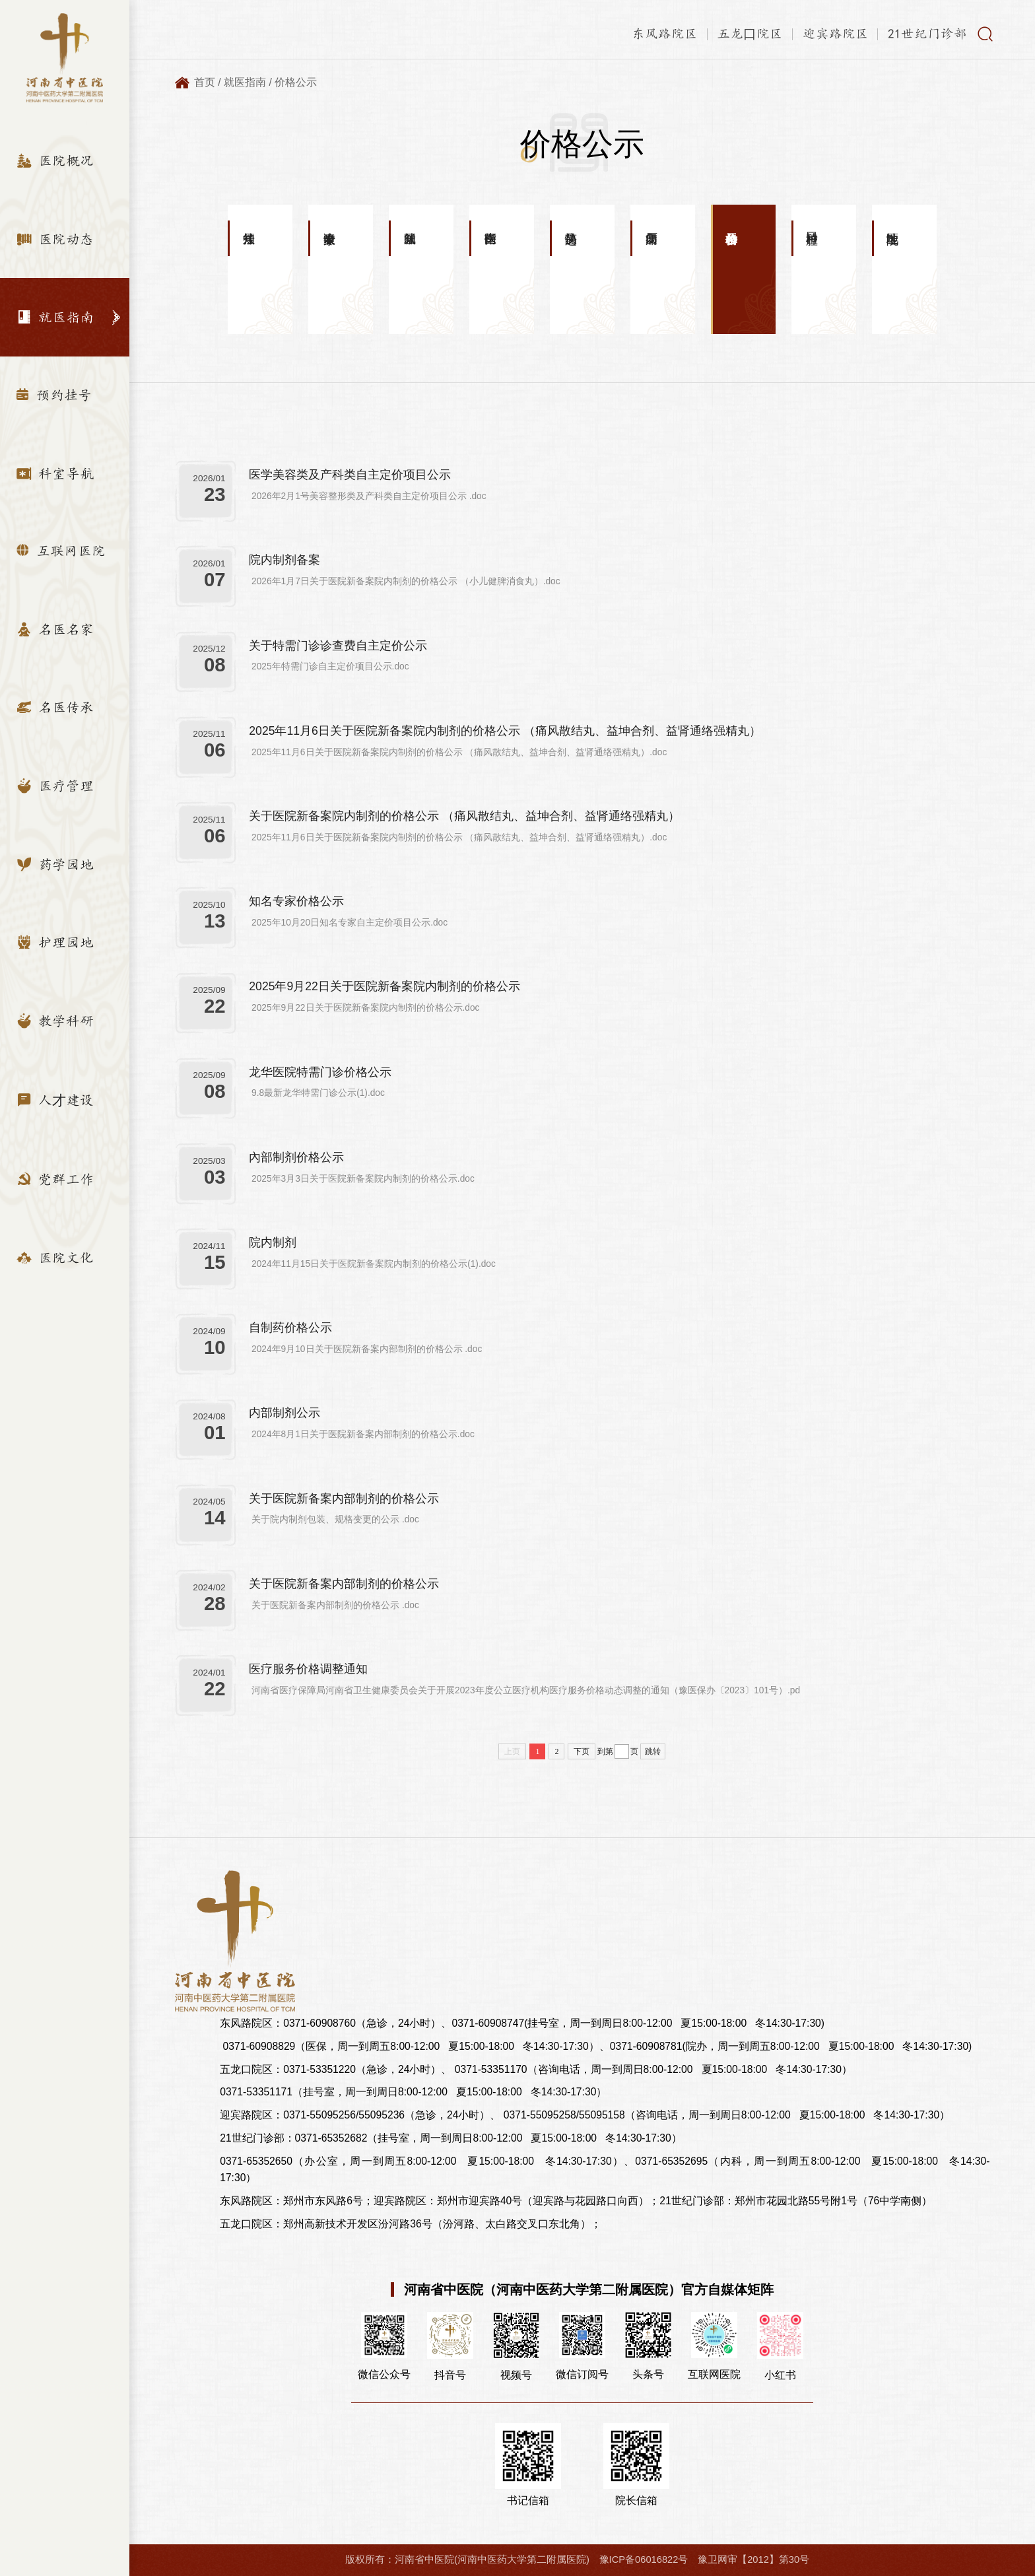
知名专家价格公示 (296, 901)
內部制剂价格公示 (296, 1157)
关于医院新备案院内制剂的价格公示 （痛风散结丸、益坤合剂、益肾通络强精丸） (464, 816)
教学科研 (55, 1021)
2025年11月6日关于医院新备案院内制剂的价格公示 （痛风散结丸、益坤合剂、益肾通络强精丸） (505, 730)
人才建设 (55, 1100)
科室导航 (55, 473)
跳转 (653, 1751)
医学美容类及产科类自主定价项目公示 (350, 474)
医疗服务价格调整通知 (308, 1669)
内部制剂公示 (284, 1412)
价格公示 (296, 82)
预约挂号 (54, 395)
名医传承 (55, 707)
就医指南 (55, 317)
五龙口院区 (750, 33)
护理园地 (55, 942)
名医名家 (55, 629)
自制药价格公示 (290, 1327)
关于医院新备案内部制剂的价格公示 (344, 1498)
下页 (581, 1751)
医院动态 (55, 239)
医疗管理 (55, 786)
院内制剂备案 (284, 559)
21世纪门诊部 (927, 33)
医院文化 (55, 1258)
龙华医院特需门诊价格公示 (320, 1072)
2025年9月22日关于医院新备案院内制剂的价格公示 (384, 986)
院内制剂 (272, 1242)
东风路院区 (665, 33)
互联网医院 (61, 551)
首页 (204, 82)
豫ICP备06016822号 (643, 2559)
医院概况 (55, 160)
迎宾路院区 (836, 33)
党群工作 (55, 1179)
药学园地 (55, 864)
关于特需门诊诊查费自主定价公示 (338, 645)
